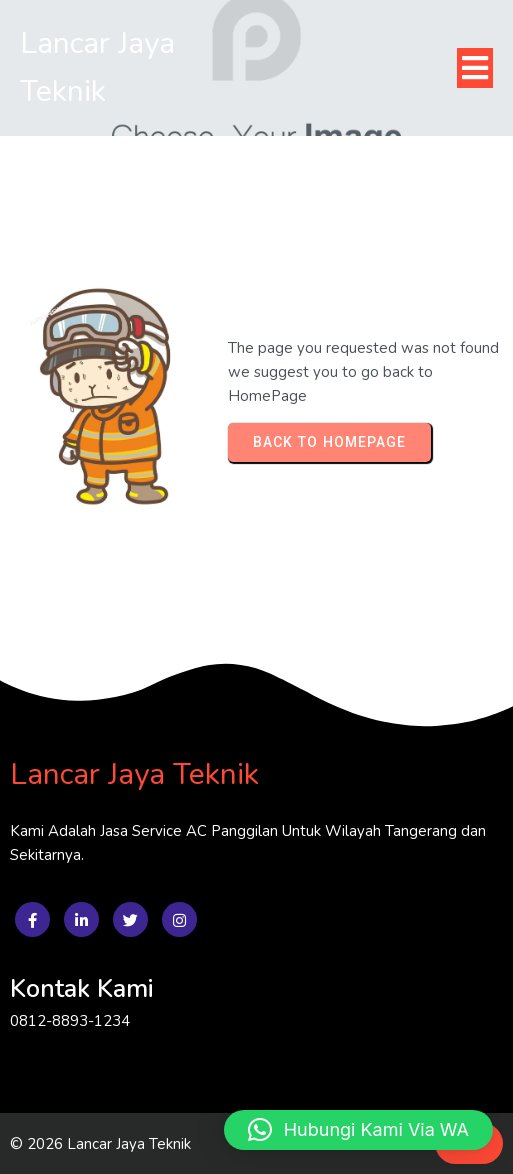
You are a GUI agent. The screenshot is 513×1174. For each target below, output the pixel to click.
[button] (358, 1130)
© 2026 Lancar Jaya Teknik (100, 1144)
